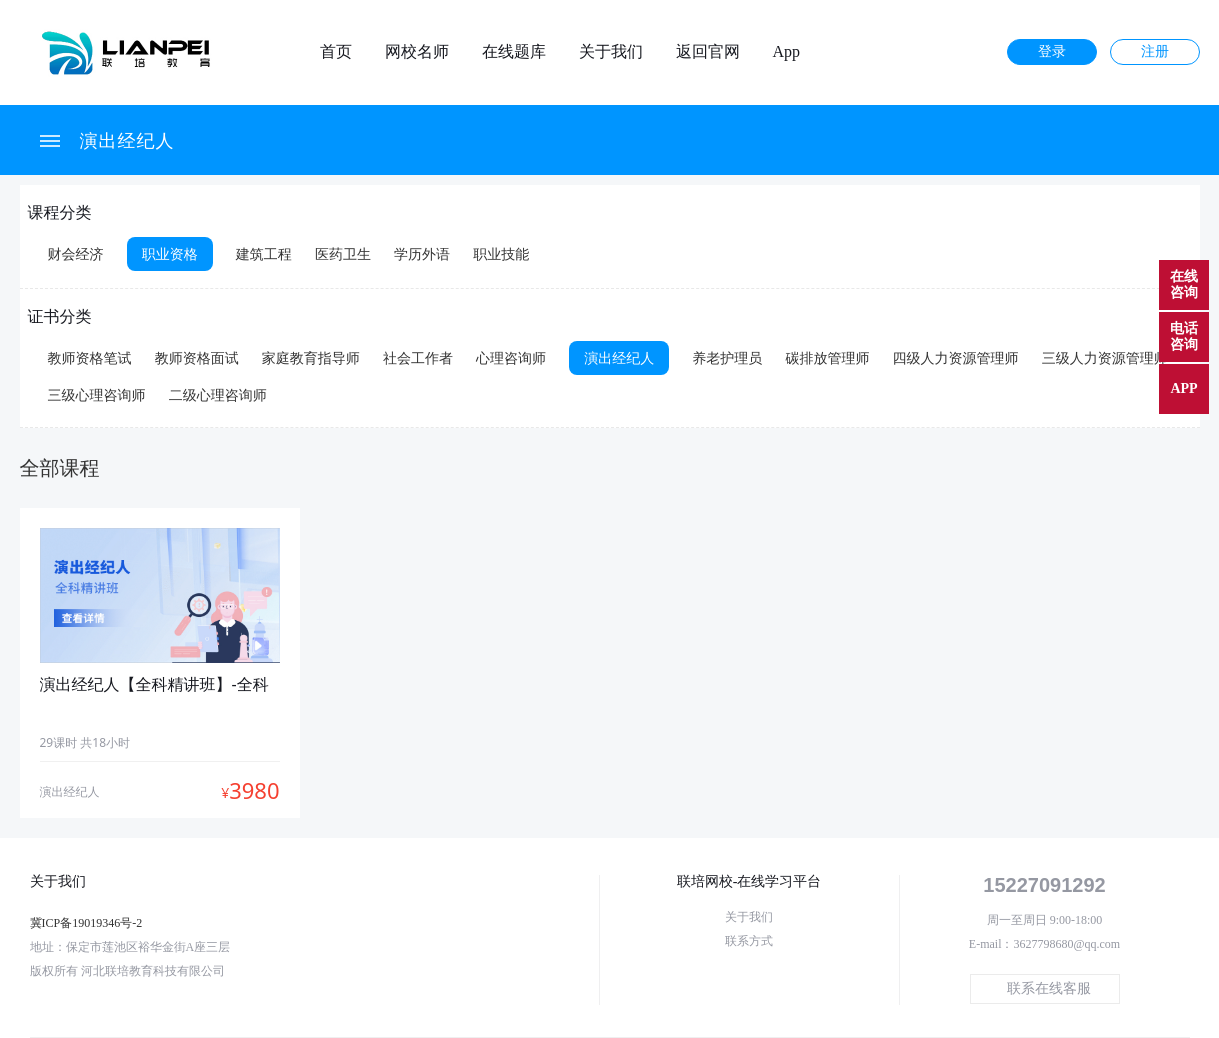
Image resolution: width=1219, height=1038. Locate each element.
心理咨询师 (511, 357)
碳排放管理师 (827, 357)
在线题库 (514, 52)
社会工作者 (418, 357)
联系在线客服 (1049, 988)
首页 (336, 52)
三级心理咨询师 (97, 394)
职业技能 (501, 253)
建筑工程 (264, 253)
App (787, 52)
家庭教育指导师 (311, 357)
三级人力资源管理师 (1105, 357)
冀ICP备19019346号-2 (86, 923)
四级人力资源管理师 (956, 357)
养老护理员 (727, 357)
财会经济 (76, 253)
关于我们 (611, 52)
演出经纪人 (127, 140)
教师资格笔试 (90, 357)
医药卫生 (343, 253)
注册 (1155, 51)
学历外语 (422, 253)
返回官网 (708, 52)
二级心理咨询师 (218, 394)
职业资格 (170, 253)
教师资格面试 (197, 357)
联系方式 (749, 941)
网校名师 (417, 52)
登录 (1052, 51)
